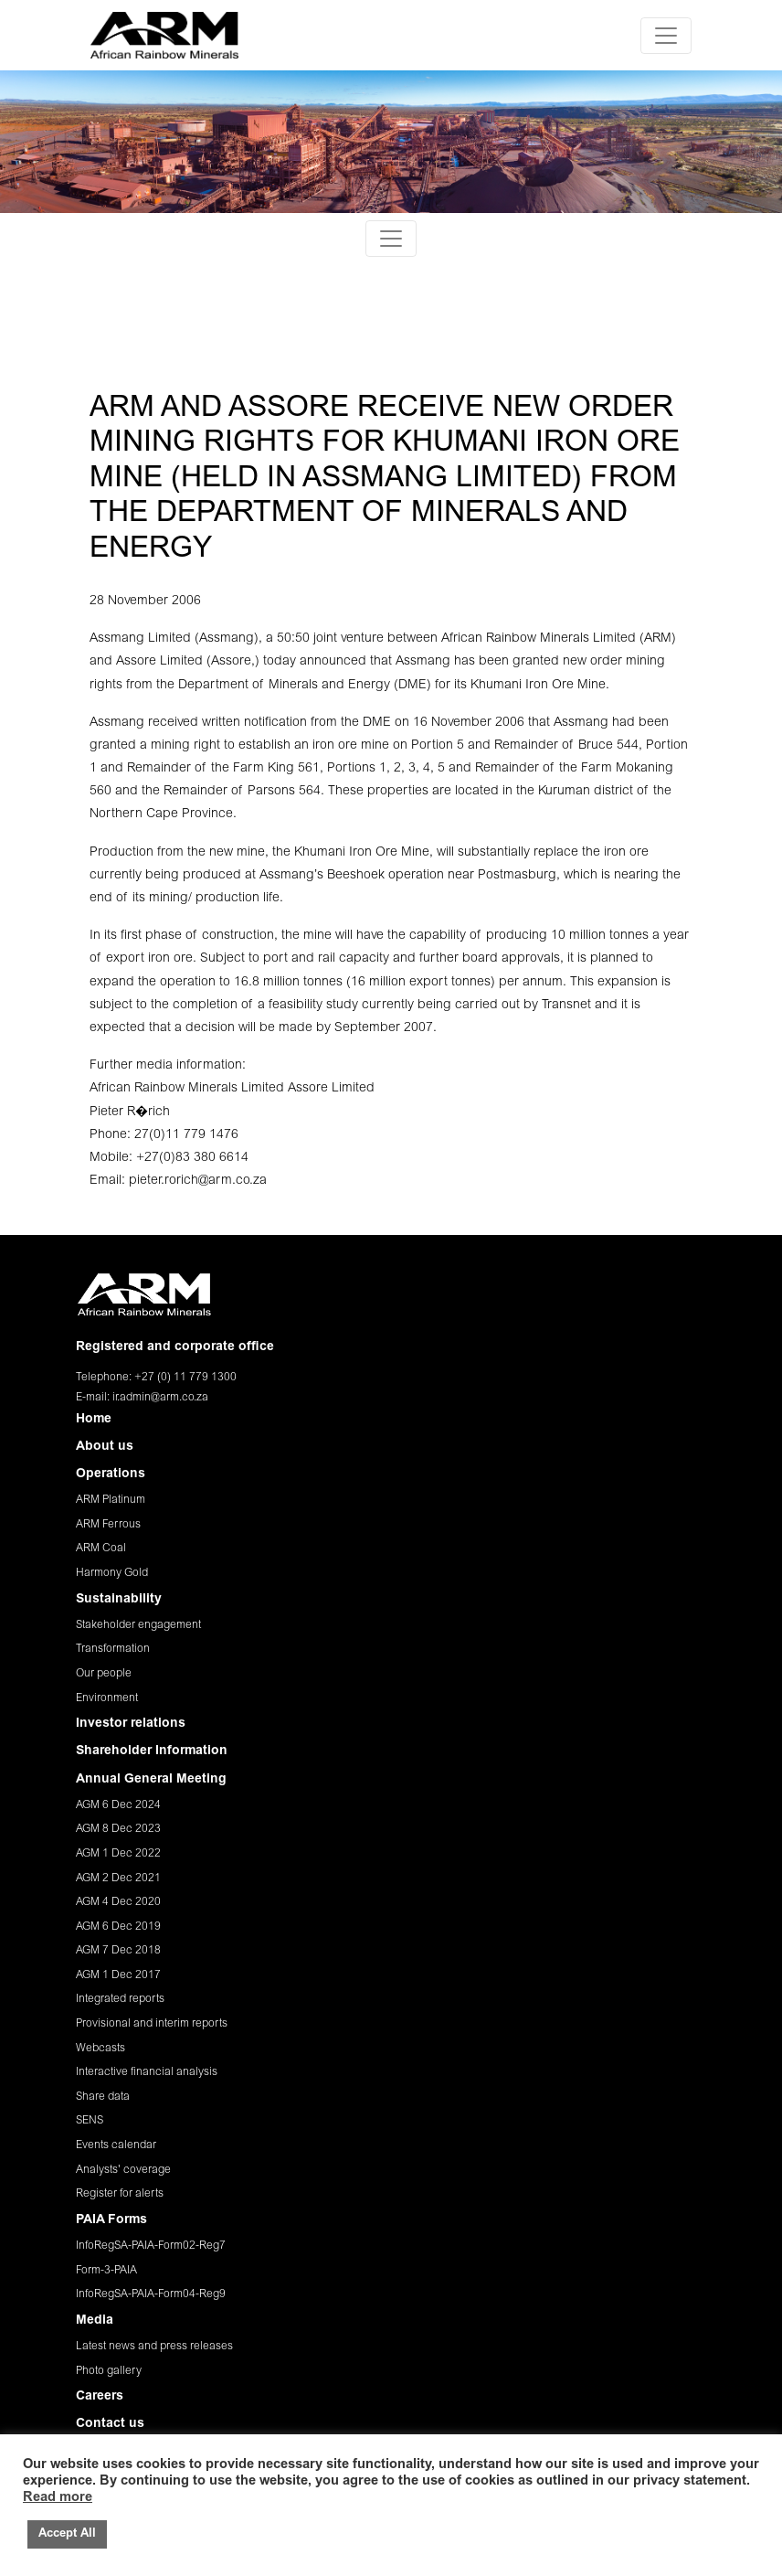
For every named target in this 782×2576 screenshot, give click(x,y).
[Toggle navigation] (666, 35)
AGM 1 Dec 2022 (118, 1853)
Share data (103, 2097)
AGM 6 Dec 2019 (118, 1926)
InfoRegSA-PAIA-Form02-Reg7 (151, 2246)
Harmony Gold (112, 1573)
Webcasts (100, 2048)
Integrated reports (120, 1999)
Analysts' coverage (123, 2170)
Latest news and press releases (154, 2346)
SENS (89, 2120)
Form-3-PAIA (106, 2270)
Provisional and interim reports (151, 2023)
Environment (107, 1698)
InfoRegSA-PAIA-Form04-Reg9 (151, 2294)
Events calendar (116, 2145)
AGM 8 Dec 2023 (118, 1829)
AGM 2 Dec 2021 (118, 1878)
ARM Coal (101, 1548)
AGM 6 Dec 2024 (118, 1805)
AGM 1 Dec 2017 (118, 1975)
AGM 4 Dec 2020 (118, 1902)
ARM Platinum (110, 1500)
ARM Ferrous (108, 1524)
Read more (57, 2498)
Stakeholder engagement (138, 1625)
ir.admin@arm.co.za (160, 1397)
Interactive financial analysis (146, 2072)
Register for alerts (120, 2193)
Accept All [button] (67, 2534)
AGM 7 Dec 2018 (118, 1950)
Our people (104, 1673)
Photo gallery (109, 2371)
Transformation (113, 1649)
